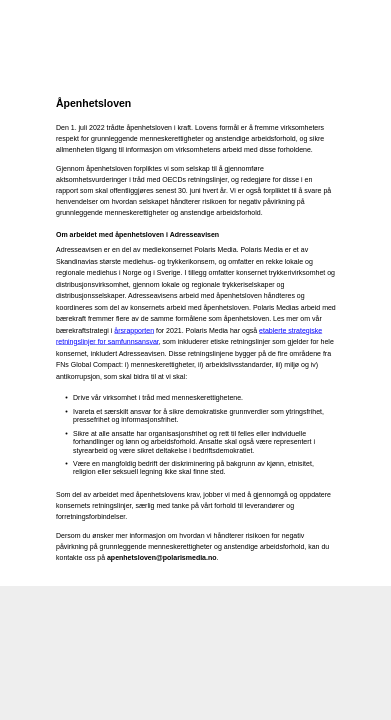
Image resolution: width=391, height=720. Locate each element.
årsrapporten (134, 330)
